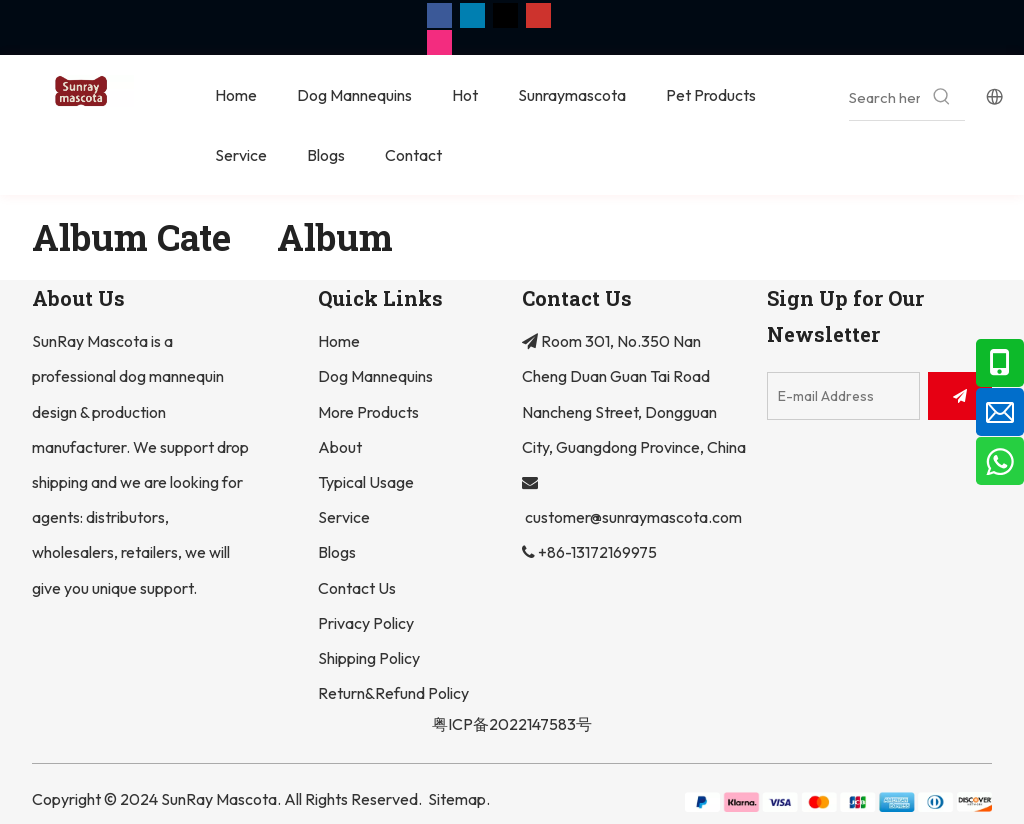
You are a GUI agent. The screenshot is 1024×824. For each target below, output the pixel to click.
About (340, 447)
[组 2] (838, 800)
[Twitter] (505, 14)
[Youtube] (538, 14)
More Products (368, 412)
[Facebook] (439, 14)
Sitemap (457, 799)
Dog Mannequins (375, 376)
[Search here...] (884, 97)
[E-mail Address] (843, 396)
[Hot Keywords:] (942, 97)
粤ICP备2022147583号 (512, 724)
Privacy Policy (366, 623)
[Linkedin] (472, 14)
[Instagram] (439, 42)
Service (344, 517)
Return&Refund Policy (393, 693)
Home (339, 341)
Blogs (337, 552)
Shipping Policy (369, 658)
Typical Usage (366, 482)
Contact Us (357, 588)
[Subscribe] (960, 396)
